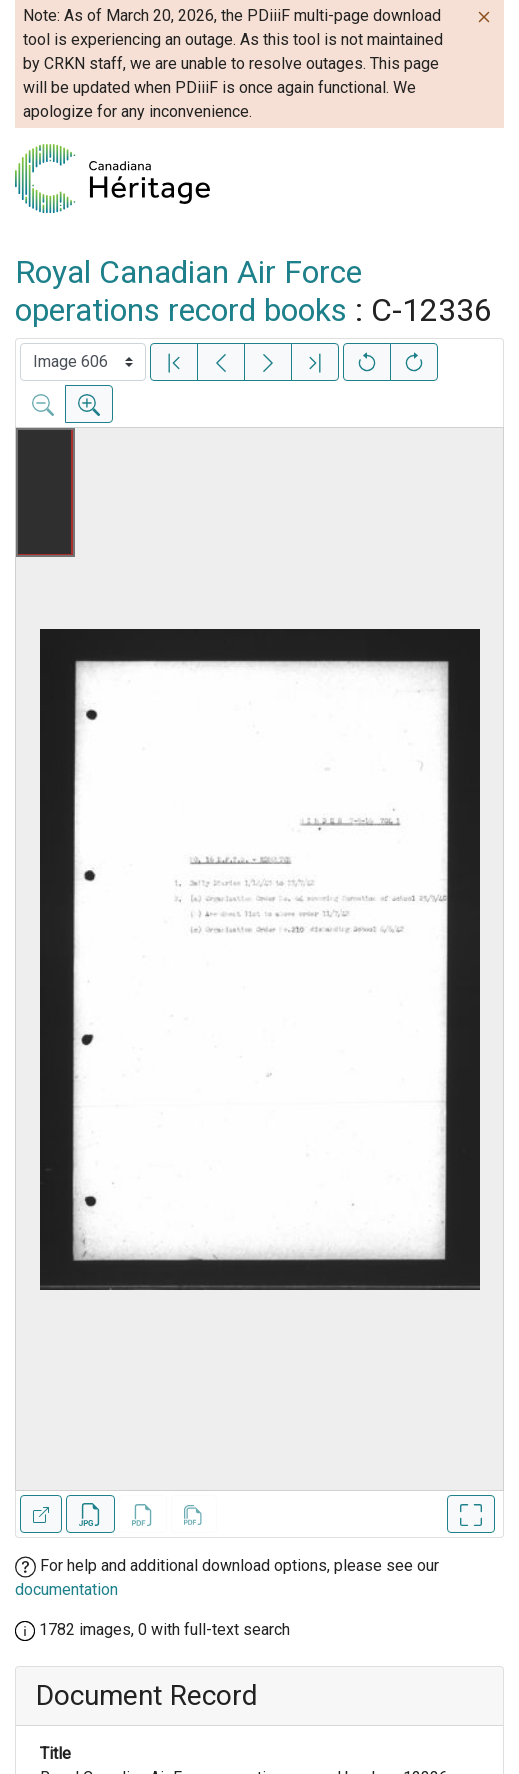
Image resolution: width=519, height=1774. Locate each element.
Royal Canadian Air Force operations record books (188, 291)
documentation (66, 1589)
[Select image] (83, 362)
